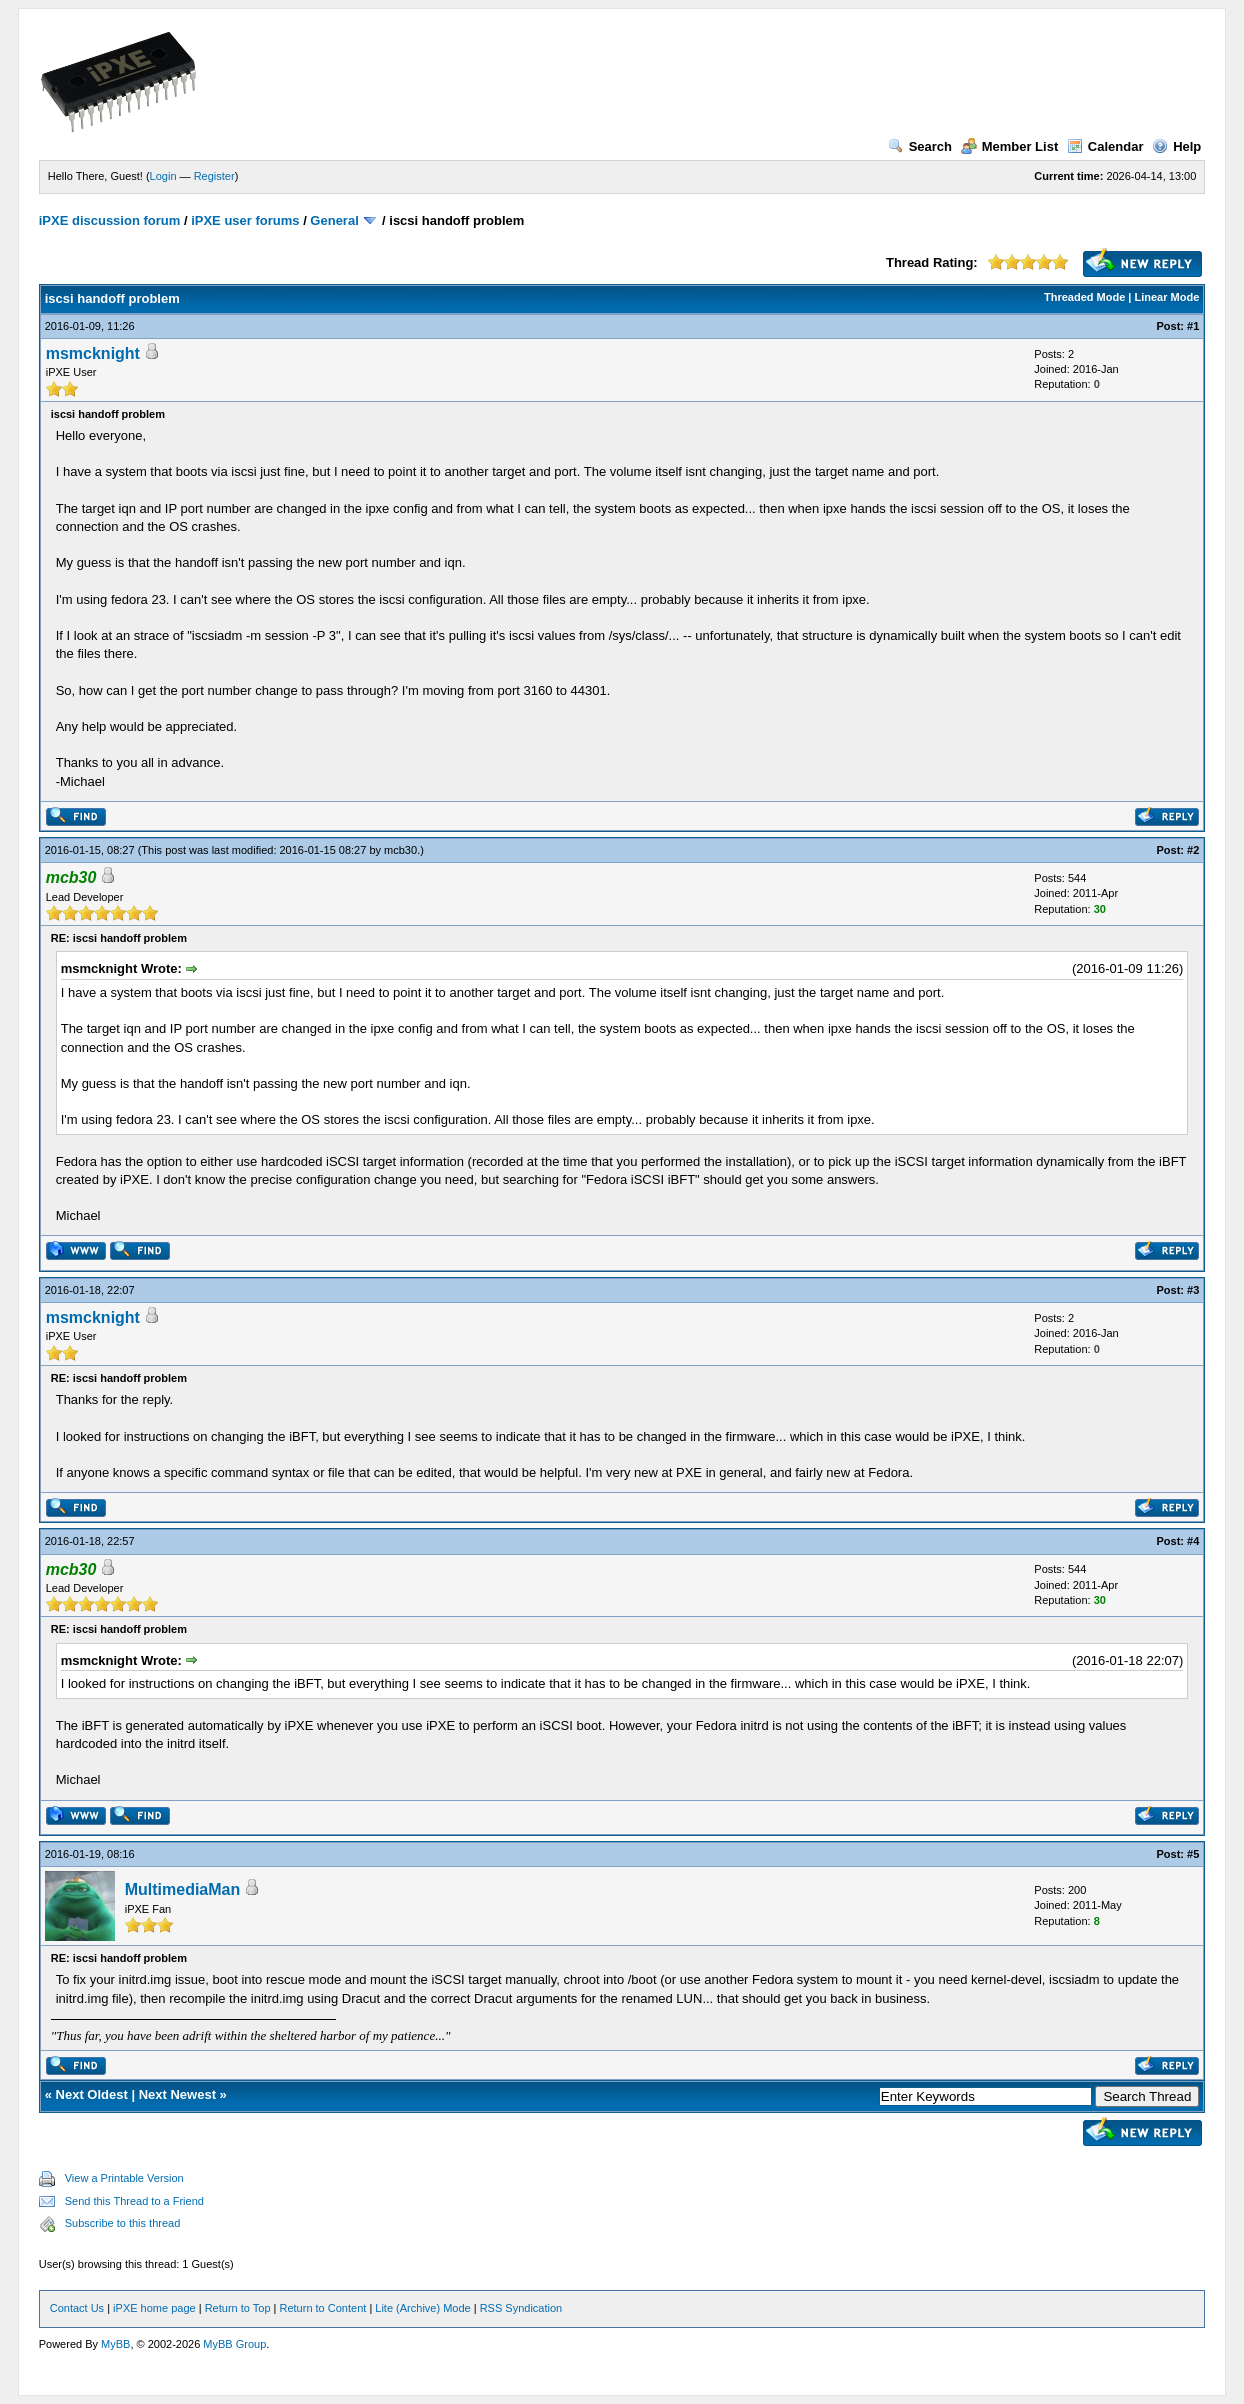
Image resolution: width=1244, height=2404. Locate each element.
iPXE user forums (245, 220)
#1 (1193, 326)
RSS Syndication (521, 2308)
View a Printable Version (124, 2178)
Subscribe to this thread (123, 2223)
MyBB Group (234, 2344)
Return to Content (322, 2308)
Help (1176, 146)
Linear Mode (1167, 297)
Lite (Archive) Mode (422, 2308)
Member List (1010, 146)
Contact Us (77, 2308)
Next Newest (177, 2094)
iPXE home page (154, 2308)
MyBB (115, 2344)
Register (214, 176)
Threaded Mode (1084, 297)
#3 (1193, 1290)
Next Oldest (92, 2094)
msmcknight (93, 353)
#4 (1193, 1541)
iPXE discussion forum (110, 220)
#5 (1193, 1854)
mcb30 (400, 850)
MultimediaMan (183, 1889)
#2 (1193, 850)
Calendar (1105, 146)
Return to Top (238, 2308)
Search (920, 146)
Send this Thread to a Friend (134, 2201)
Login (163, 176)
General (334, 220)
